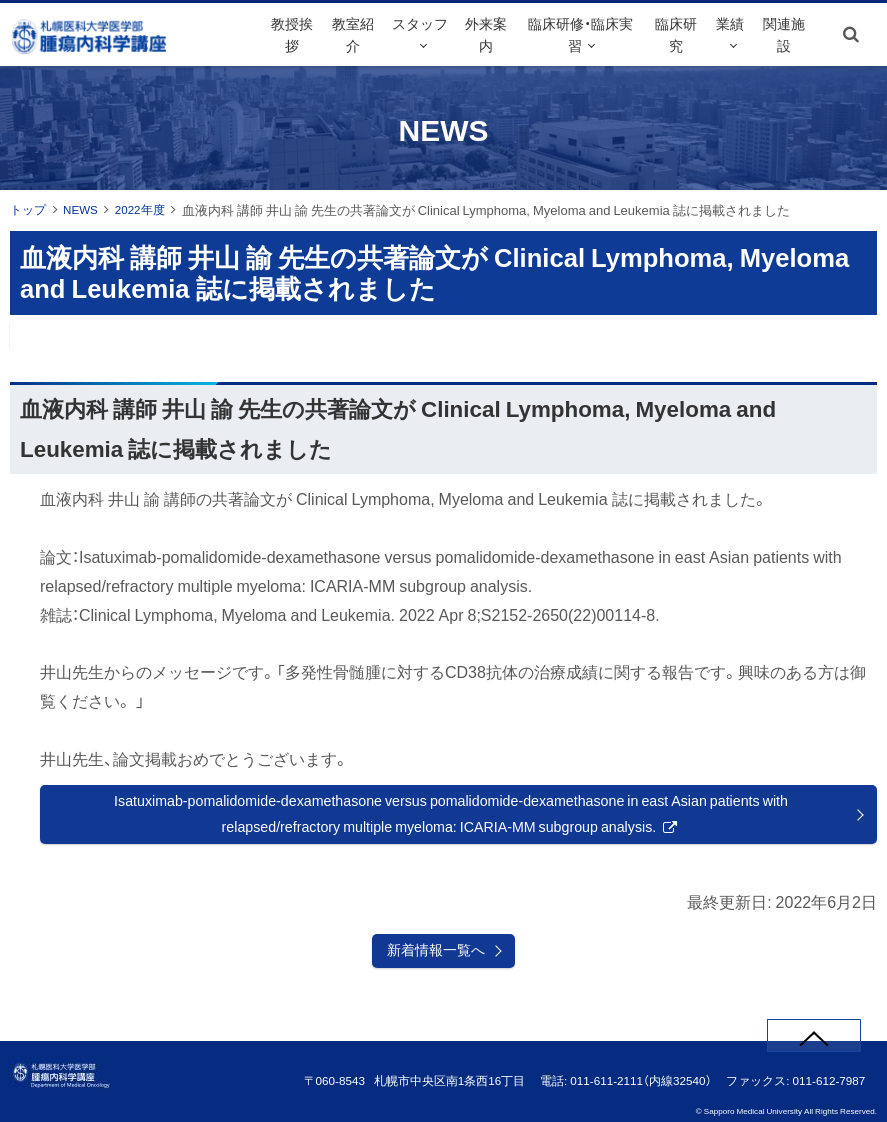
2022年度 (149, 209)
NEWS (85, 209)
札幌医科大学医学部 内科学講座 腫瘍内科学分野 (129, 59)
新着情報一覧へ (436, 958)
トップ (29, 209)
